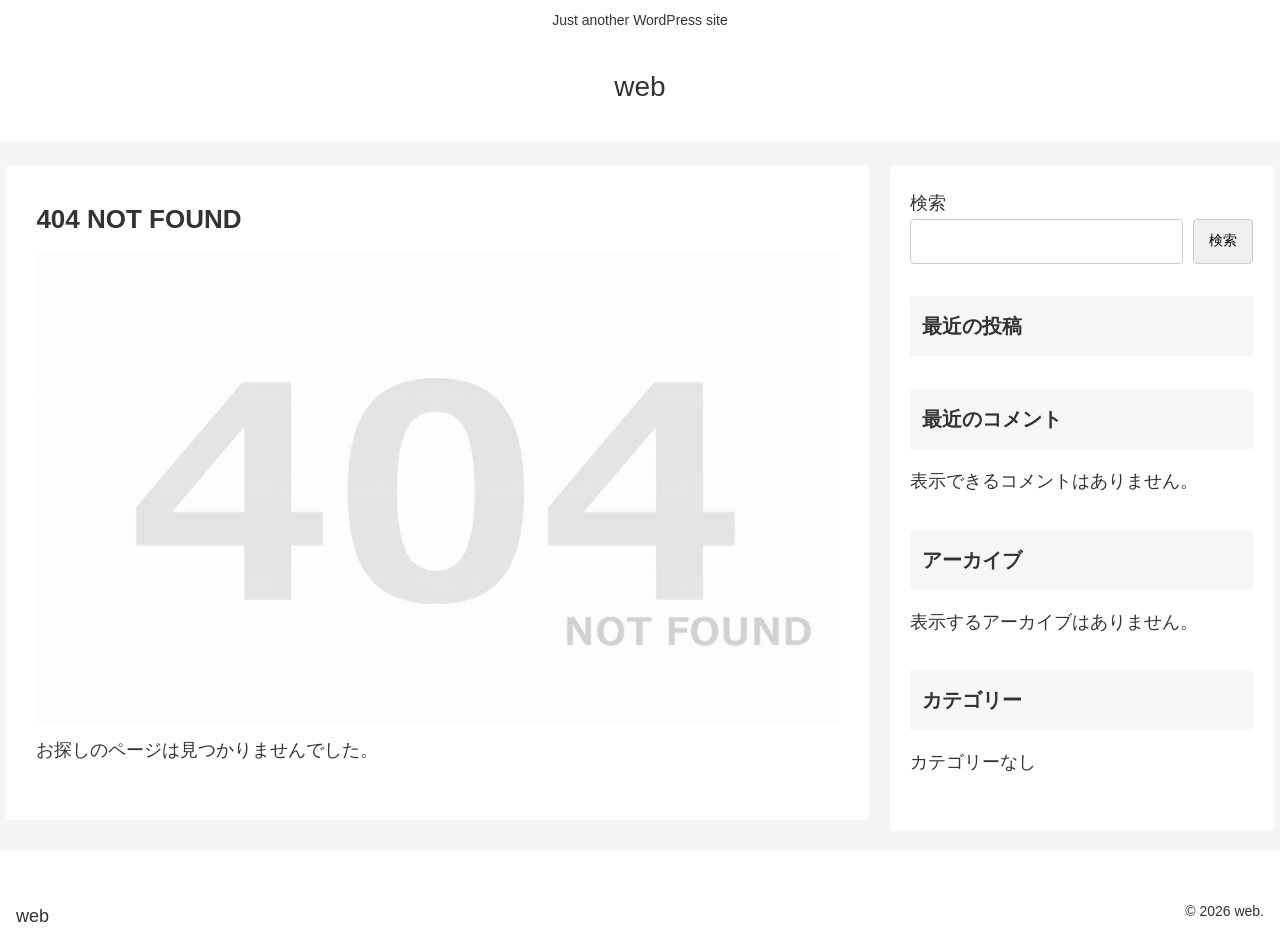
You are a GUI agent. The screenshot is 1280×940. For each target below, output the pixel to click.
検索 (928, 203)
